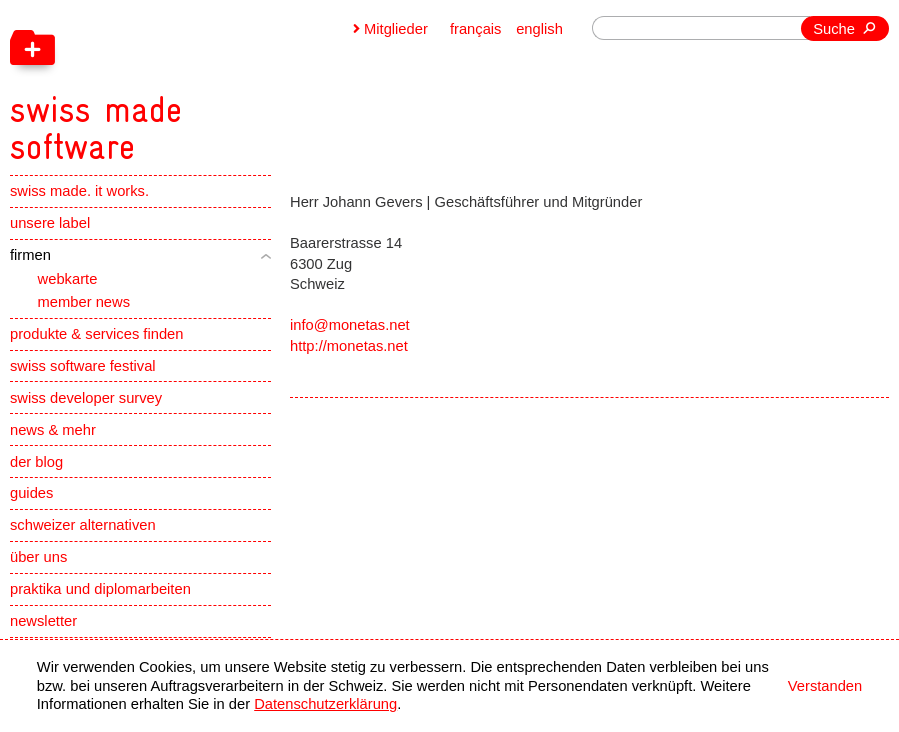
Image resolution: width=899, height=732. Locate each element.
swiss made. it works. (79, 191)
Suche (834, 29)
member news (84, 302)
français (476, 29)
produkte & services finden (96, 334)
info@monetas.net (350, 325)
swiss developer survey (86, 398)
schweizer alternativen (83, 525)
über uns (38, 557)
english (539, 29)
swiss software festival (83, 366)
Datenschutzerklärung (325, 704)
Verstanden (825, 686)
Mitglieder (396, 29)
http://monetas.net (349, 346)
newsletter (43, 621)
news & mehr (53, 430)
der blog (36, 462)
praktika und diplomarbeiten (100, 589)
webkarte (68, 279)
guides (31, 493)
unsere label (50, 223)
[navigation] (194, 83)
